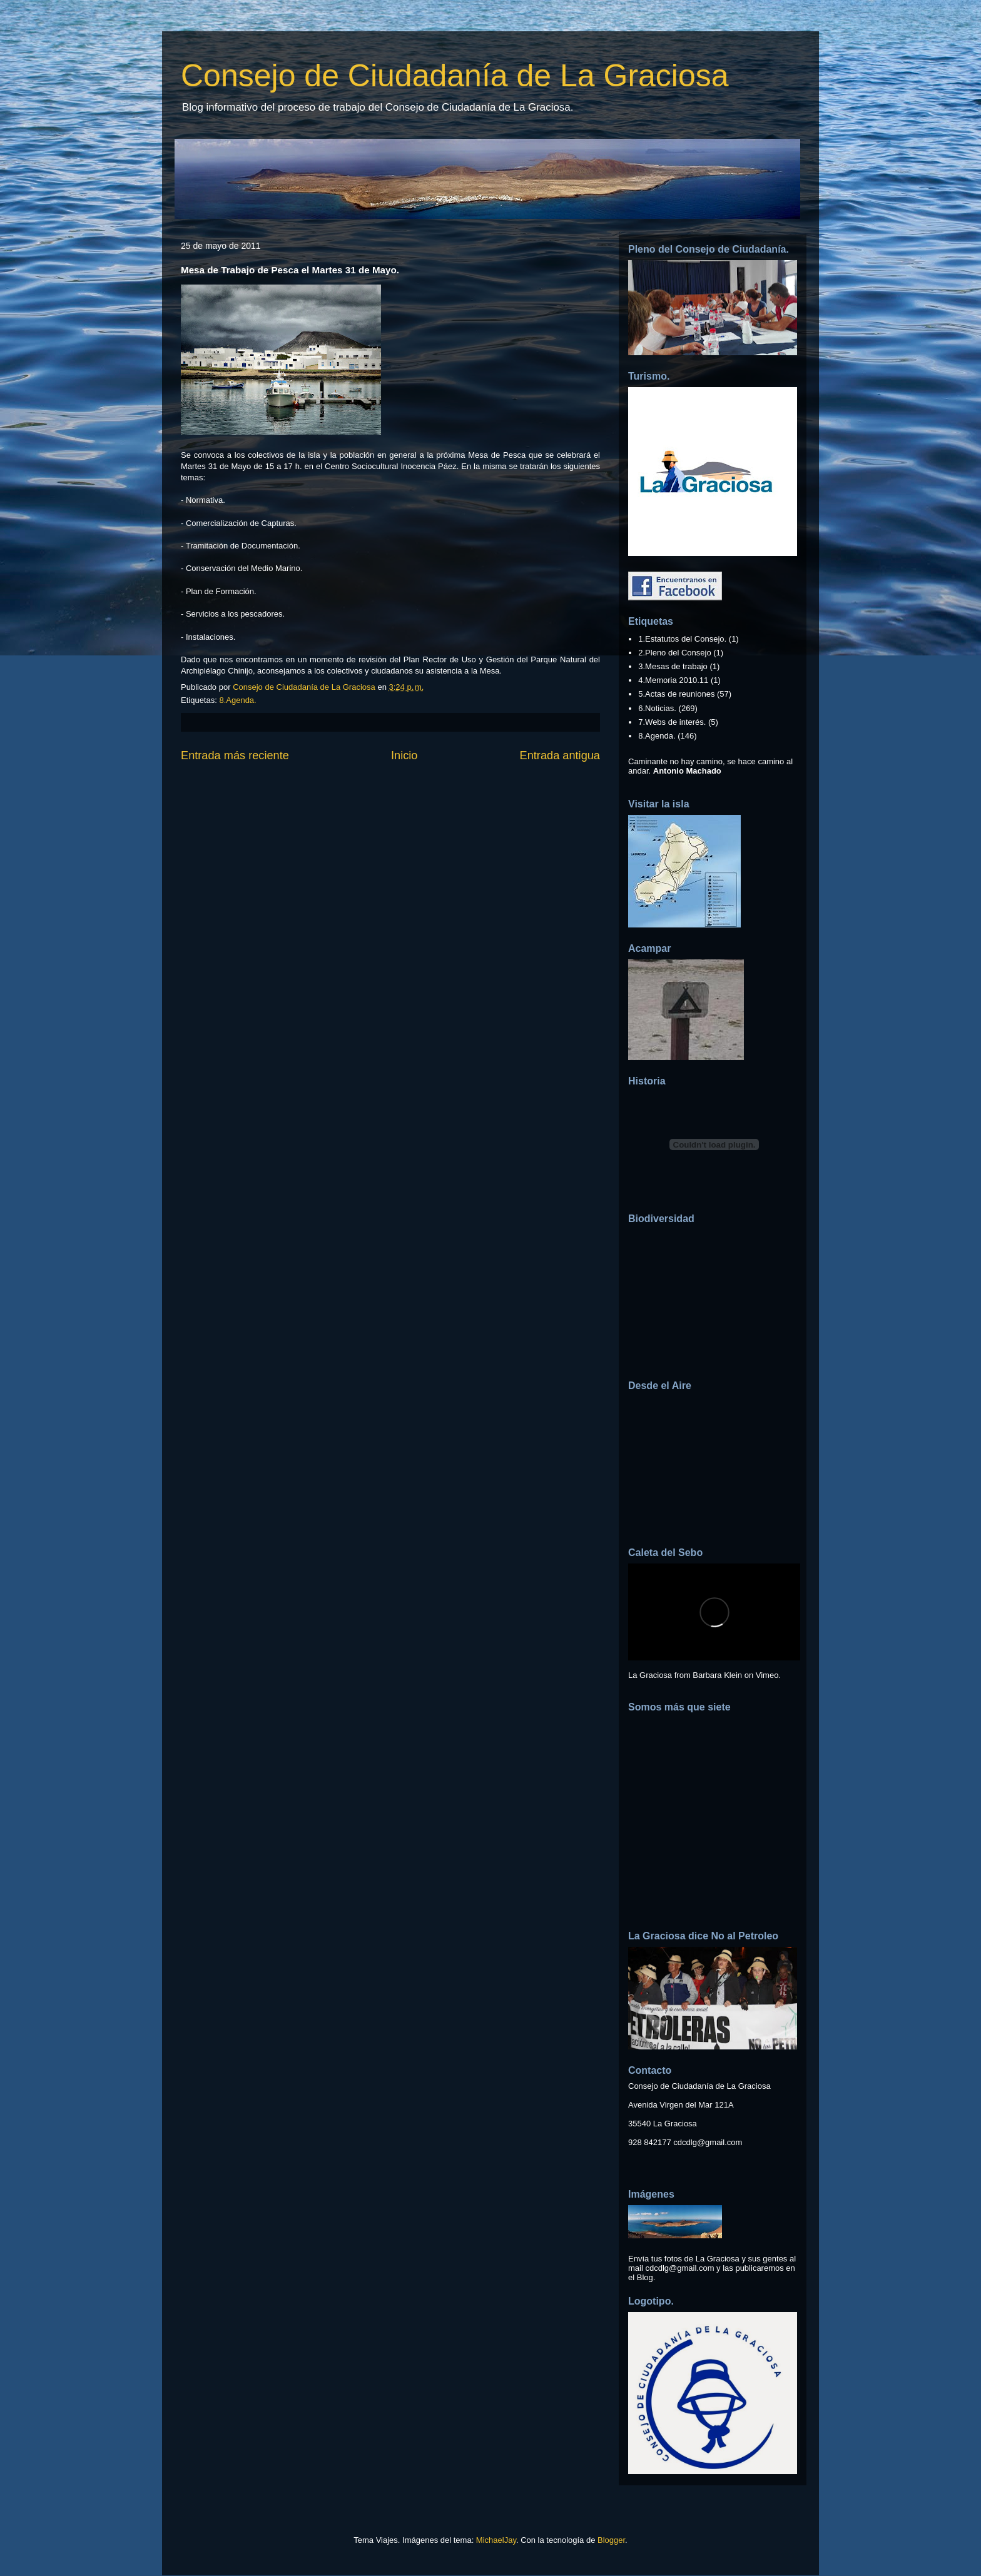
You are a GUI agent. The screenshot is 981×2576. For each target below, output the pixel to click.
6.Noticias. (657, 708)
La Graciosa (650, 1675)
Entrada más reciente (235, 755)
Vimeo (767, 1675)
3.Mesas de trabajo (673, 666)
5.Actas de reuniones (676, 694)
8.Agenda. (237, 700)
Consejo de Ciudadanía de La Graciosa (455, 75)
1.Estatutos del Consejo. (682, 639)
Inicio (404, 755)
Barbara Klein (717, 1675)
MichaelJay (496, 2540)
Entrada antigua (560, 755)
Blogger (611, 2540)
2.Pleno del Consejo (674, 652)
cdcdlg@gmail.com (707, 2142)
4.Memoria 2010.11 (673, 680)
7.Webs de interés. (672, 722)
